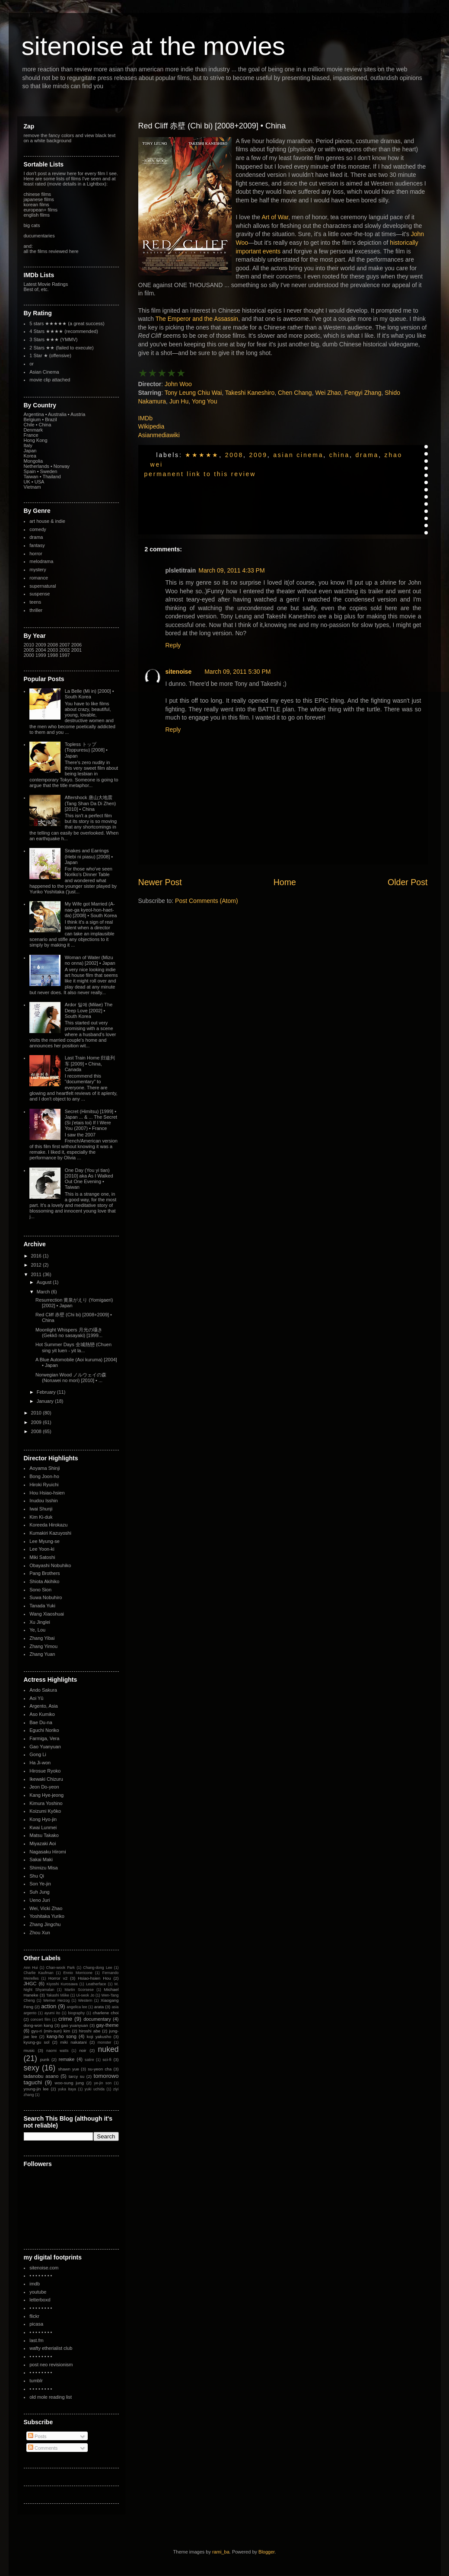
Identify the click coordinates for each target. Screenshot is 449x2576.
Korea (30, 455)
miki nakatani (73, 2042)
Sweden (48, 471)
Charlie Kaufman (39, 1973)
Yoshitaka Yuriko (46, 1916)
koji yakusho (99, 2036)
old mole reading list (50, 2397)
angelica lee (77, 2007)
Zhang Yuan (42, 1654)
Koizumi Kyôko (45, 1811)
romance (38, 577)
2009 (258, 454)
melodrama (41, 561)
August (45, 1282)
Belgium (32, 419)
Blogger (266, 2551)
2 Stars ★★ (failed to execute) (61, 347)
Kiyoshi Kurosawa (62, 1984)
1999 (40, 655)
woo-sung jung (69, 2082)
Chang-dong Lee (97, 1967)
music (29, 2050)
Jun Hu (178, 401)
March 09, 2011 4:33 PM (231, 570)
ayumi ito (53, 2013)
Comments (42, 2448)
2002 (64, 650)
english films (37, 215)
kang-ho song (61, 2036)
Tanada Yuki (42, 1605)
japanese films (39, 199)
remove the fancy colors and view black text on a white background (70, 138)
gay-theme (107, 2025)
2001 (76, 650)
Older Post (408, 882)
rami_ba (220, 2551)
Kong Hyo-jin (43, 1819)
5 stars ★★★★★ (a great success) (67, 323)
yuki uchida (95, 2089)
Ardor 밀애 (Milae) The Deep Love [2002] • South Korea (89, 1010)
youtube (37, 2291)
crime (65, 2019)
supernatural (42, 586)
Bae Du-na (40, 1722)
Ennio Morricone (77, 1973)
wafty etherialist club (50, 2348)
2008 (234, 454)
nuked (108, 2049)
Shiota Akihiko (44, 1581)
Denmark (33, 429)
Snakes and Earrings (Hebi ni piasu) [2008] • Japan (89, 856)
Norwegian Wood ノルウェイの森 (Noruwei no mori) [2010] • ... (70, 1377)
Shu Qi (36, 1875)
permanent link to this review (200, 473)
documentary (97, 2019)
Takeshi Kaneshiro (249, 392)
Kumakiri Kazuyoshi (50, 1533)
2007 (64, 644)
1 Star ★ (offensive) (50, 355)
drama (367, 454)
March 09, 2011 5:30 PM (237, 671)
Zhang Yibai (41, 1638)
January (46, 1401)
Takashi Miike (57, 1995)
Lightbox (96, 183)
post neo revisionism (51, 2364)
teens (35, 602)
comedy (37, 529)
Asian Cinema (298, 454)
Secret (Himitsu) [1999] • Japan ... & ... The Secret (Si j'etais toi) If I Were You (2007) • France (91, 1120)
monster (104, 2042)
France (31, 435)
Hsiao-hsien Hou (94, 1978)
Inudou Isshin (43, 1500)
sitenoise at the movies (153, 46)
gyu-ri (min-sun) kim (50, 2031)
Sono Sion (40, 1589)
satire (89, 2060)
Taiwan (31, 476)
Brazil (51, 419)
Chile (29, 424)
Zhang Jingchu (45, 1924)
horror (35, 553)
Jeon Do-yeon (44, 1786)
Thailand (52, 476)
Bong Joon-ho (44, 1476)
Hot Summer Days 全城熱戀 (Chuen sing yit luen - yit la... (73, 1347)
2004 (40, 650)
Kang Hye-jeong (46, 1795)
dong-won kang (38, 2025)
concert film (41, 2019)
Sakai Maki (41, 1859)
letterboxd (39, 2299)
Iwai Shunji (40, 1508)
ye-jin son (103, 2083)
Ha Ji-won (40, 1762)
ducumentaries (39, 235)
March (44, 1291)
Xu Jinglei (39, 1622)
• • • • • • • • (40, 2275)
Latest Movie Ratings (46, 284)
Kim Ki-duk (40, 1517)
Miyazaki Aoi (42, 1843)
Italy (28, 445)
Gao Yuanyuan (45, 1746)
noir (82, 2050)
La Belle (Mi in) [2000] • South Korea (89, 693)
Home (285, 882)
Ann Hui (31, 1967)
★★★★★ (202, 454)
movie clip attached (49, 379)
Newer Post (160, 882)
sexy (31, 2068)
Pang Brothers (44, 1573)
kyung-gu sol (37, 2042)
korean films (36, 204)
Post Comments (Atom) (206, 900)
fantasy (37, 545)
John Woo (178, 384)
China (339, 454)
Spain (30, 471)
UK (27, 481)
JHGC (30, 1983)
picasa (36, 2323)
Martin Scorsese (79, 1989)
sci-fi (106, 2059)
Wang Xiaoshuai (46, 1613)
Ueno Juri (39, 1900)
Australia (57, 414)
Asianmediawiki (159, 435)
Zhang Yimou (43, 1646)
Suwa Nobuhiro (45, 1597)
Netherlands (36, 466)
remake (67, 2059)
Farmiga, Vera (44, 1738)
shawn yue (68, 2069)
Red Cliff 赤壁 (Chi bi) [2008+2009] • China (212, 126)
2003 (53, 650)
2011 (37, 1274)
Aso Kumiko (42, 1714)
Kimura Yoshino (45, 1803)
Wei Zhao (328, 392)
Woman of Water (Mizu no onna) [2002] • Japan (90, 960)
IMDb (145, 418)
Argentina (34, 414)
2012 (37, 1264)
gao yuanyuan (74, 2025)
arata (99, 2006)
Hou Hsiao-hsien (46, 1492)
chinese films (37, 194)
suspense (39, 593)
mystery (37, 569)
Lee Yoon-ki (41, 1549)
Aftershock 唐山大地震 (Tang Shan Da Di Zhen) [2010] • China (90, 803)
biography (76, 2013)
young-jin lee (36, 2088)
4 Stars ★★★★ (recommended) (63, 331)
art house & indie (47, 521)
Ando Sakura (43, 1690)
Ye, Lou (37, 1629)
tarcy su (76, 2076)
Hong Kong (36, 440)
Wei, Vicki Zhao (45, 1908)
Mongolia (33, 461)
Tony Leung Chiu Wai (193, 392)
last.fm (36, 2340)
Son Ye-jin (40, 1883)
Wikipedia (151, 426)
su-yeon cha (99, 2069)
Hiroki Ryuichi (43, 1484)
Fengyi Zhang (363, 392)
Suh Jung (39, 1891)
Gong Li (37, 1754)
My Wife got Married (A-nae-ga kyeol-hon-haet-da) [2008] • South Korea (91, 909)
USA (40, 481)
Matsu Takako (44, 1835)
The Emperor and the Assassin (197, 318)
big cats (32, 225)
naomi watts (57, 2050)
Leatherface (96, 1984)
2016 (37, 1255)
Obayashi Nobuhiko (50, 1565)
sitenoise (179, 671)
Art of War (274, 217)
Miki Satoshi (42, 1557)
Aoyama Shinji (44, 1468)
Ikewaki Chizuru (46, 1779)
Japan (30, 450)
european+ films (41, 209)
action (48, 2006)
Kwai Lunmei (43, 1827)
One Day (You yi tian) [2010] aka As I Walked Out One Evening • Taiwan (89, 1179)
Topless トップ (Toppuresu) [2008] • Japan (86, 750)
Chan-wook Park (60, 1967)
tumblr (36, 2380)
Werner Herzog (56, 2000)
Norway (62, 466)
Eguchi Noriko (44, 1730)
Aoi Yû (36, 1698)
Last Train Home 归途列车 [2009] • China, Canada (90, 1063)
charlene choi (105, 2012)
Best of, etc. (36, 289)
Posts (37, 2436)
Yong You (204, 401)
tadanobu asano (41, 2076)
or (31, 363)
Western (85, 2000)
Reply (173, 645)
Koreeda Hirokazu (48, 1524)
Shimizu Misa (43, 1867)
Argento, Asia (43, 1706)
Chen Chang (295, 392)
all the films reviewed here (51, 251)
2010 (29, 644)
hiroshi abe (90, 2031)
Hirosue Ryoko (45, 1770)
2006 (76, 644)
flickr (34, 2316)
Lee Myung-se (44, 1541)
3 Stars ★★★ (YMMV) (53, 339)
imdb (34, 2283)
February (47, 1392)
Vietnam (32, 487)
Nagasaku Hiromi (47, 1851)
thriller (35, 610)
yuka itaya (67, 2089)
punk (44, 2059)
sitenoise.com (43, 2267)
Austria (77, 414)
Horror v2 (57, 1978)
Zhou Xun (39, 1932)
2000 (29, 655)
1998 (53, 655)
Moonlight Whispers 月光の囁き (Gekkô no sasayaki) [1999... (68, 1332)
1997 (64, 655)
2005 (29, 650)
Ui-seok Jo (85, 1995)
